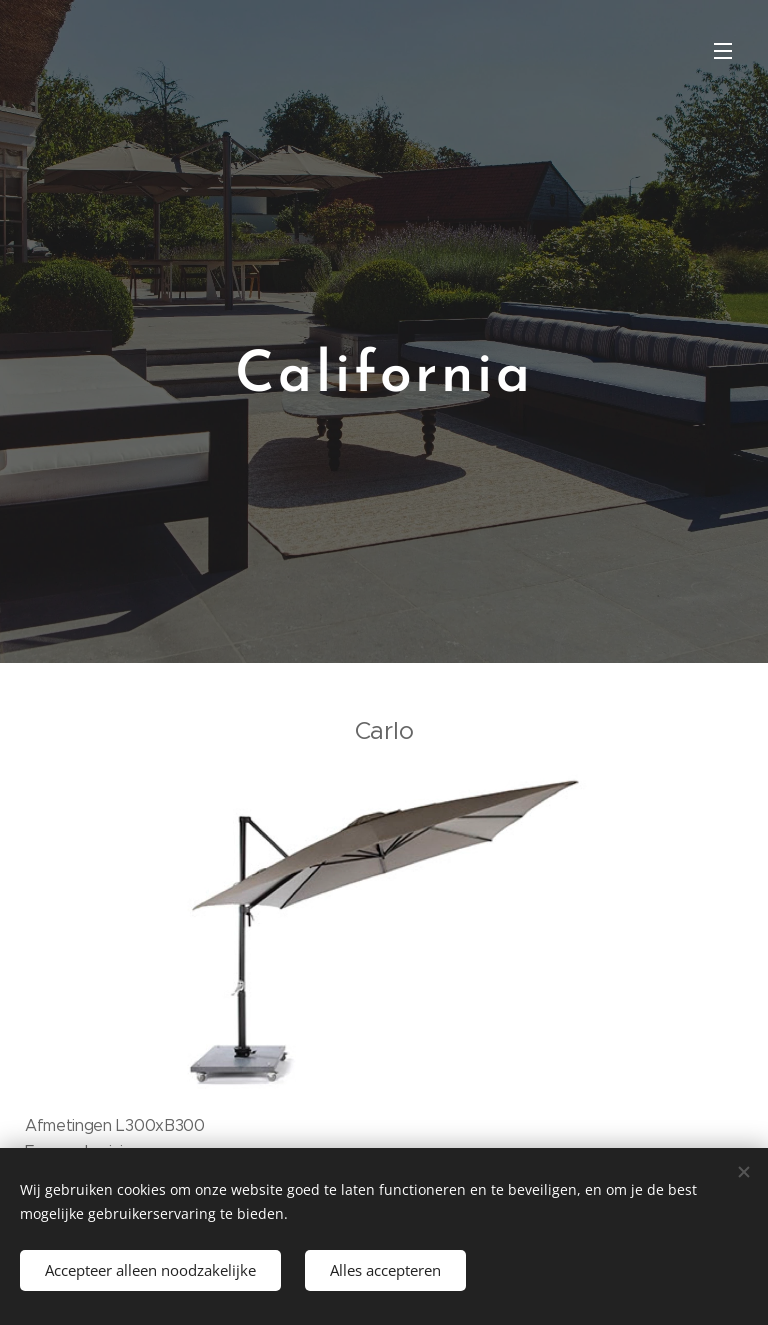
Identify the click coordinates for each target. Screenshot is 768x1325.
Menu (723, 51)
